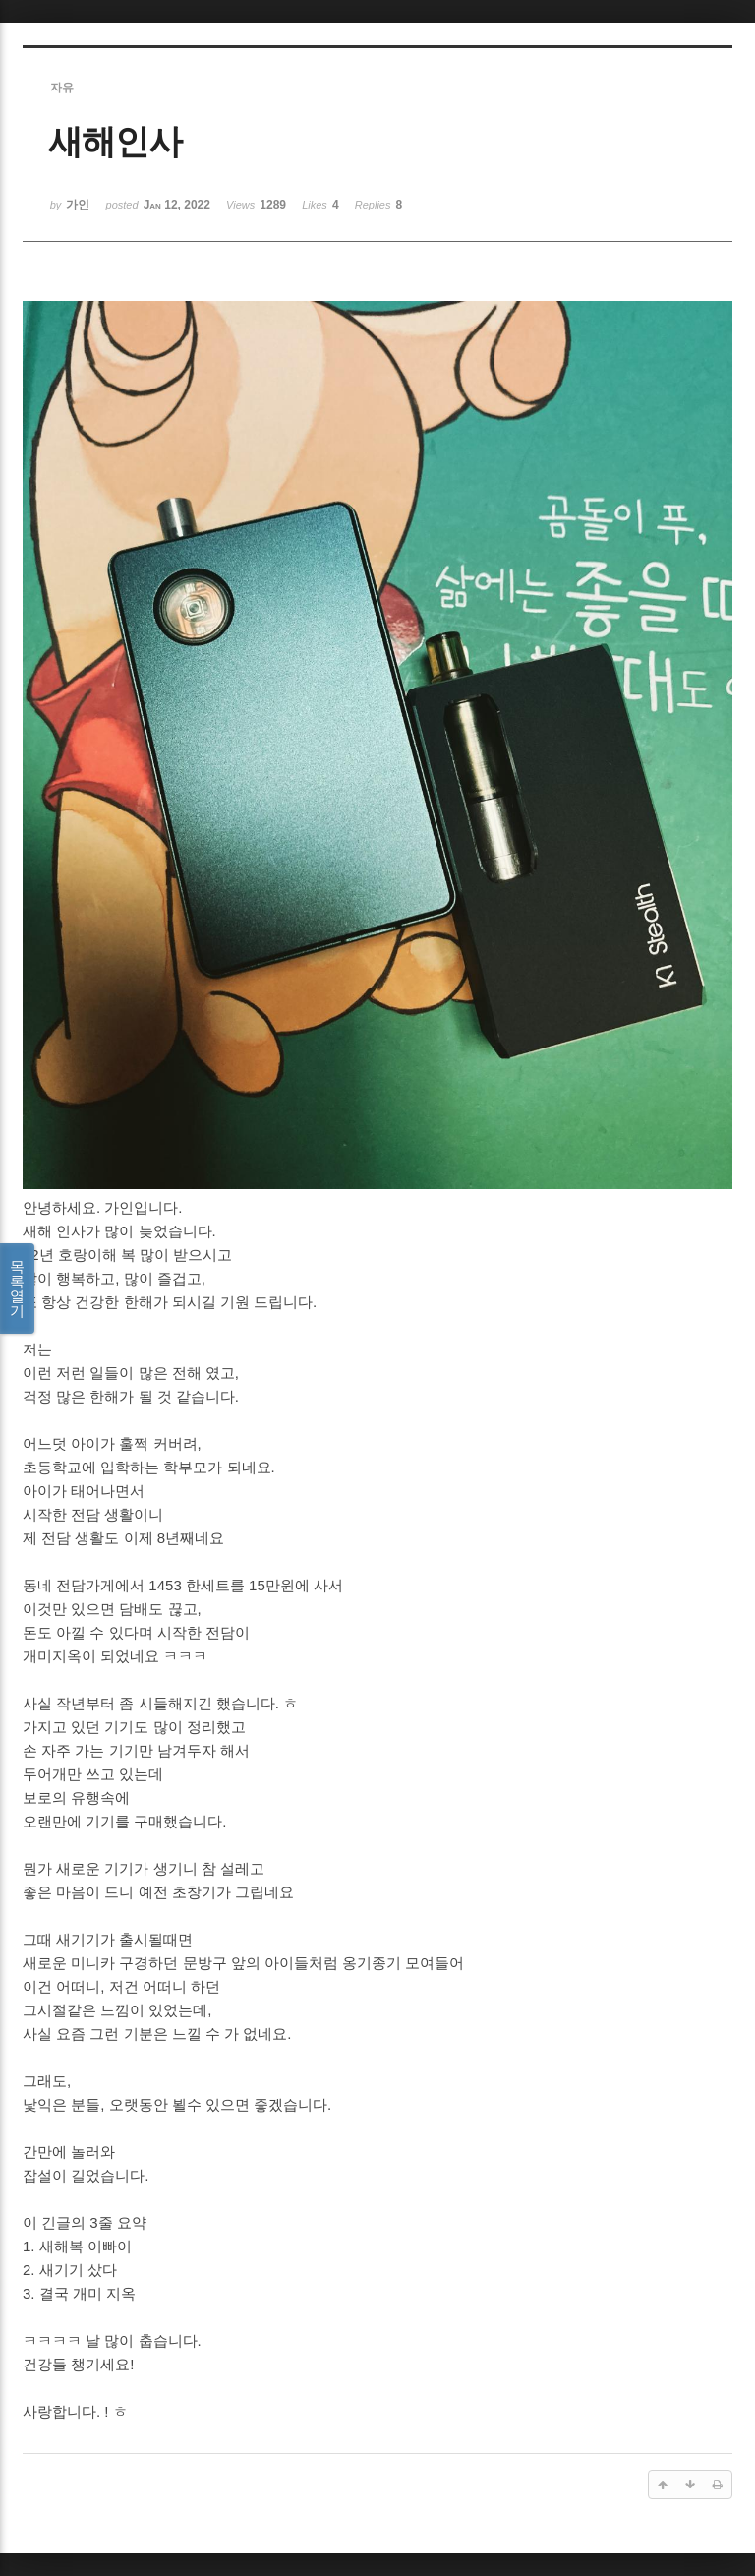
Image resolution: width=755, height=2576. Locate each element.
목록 (17, 1288)
